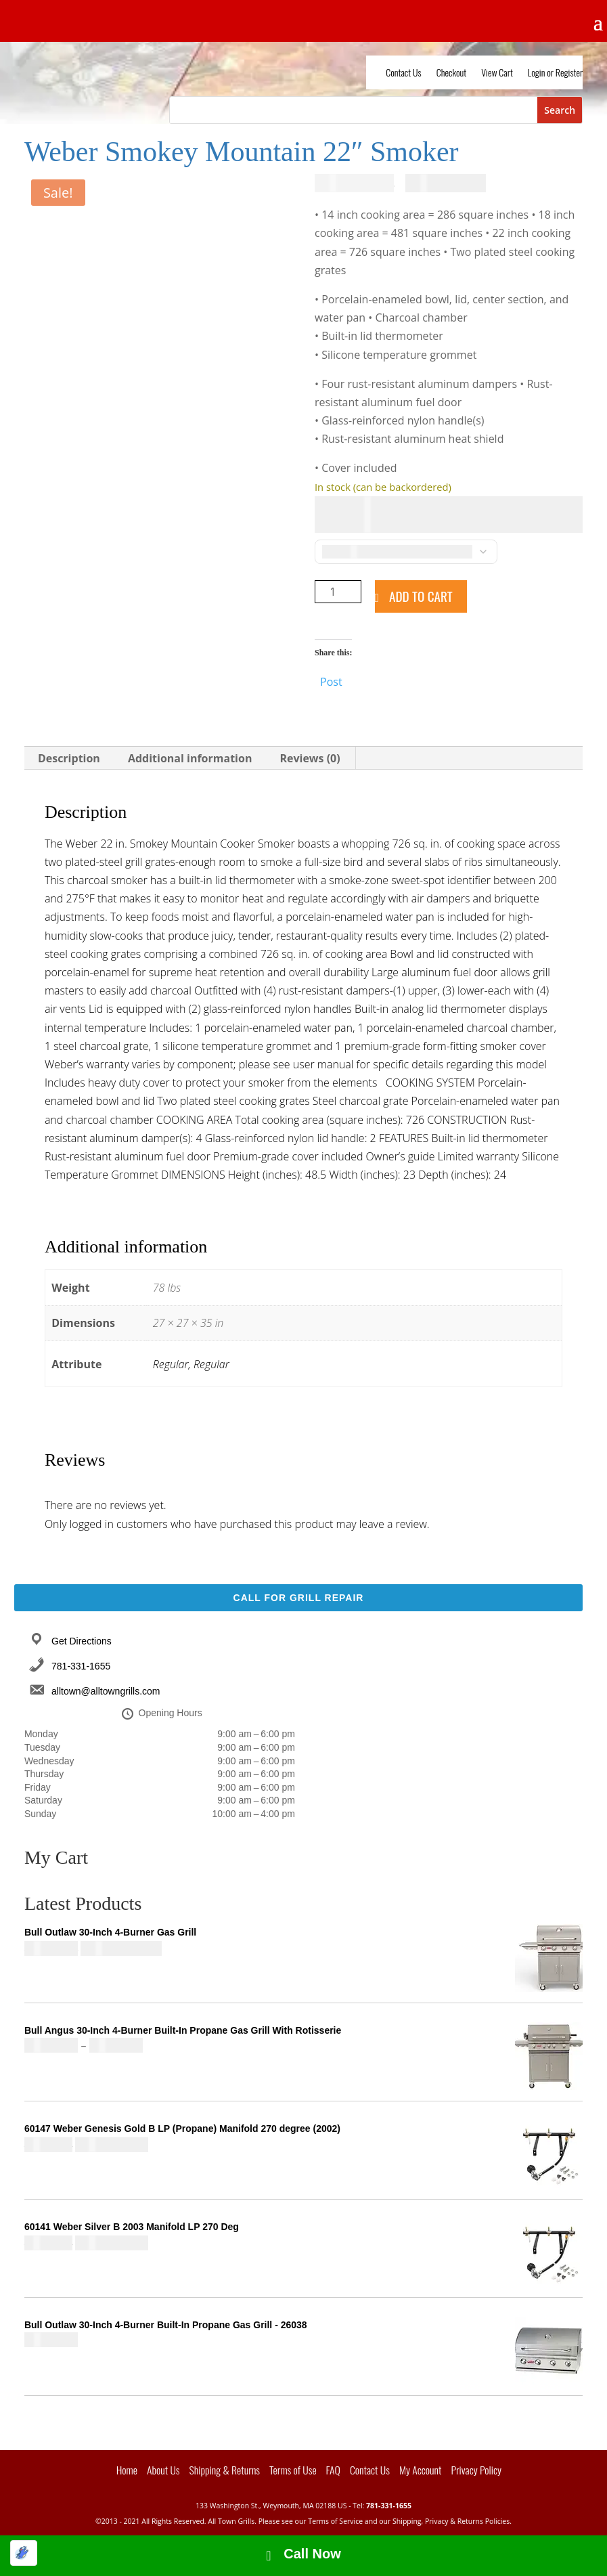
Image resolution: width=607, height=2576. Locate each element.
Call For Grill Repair (298, 1597)
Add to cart (421, 596)
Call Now (312, 2553)
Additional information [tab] (190, 758)
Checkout (451, 73)
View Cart (497, 73)
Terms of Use (293, 2470)
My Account (420, 2470)
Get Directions (81, 1641)
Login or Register (555, 73)
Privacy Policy (476, 2470)
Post (331, 679)
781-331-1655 (80, 1666)
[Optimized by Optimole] (23, 2553)
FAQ (333, 2470)
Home (126, 2470)
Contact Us (403, 73)
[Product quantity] (338, 591)
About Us (163, 2470)
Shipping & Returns (224, 2470)
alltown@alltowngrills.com (105, 1691)
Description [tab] (69, 758)
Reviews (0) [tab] (309, 758)
